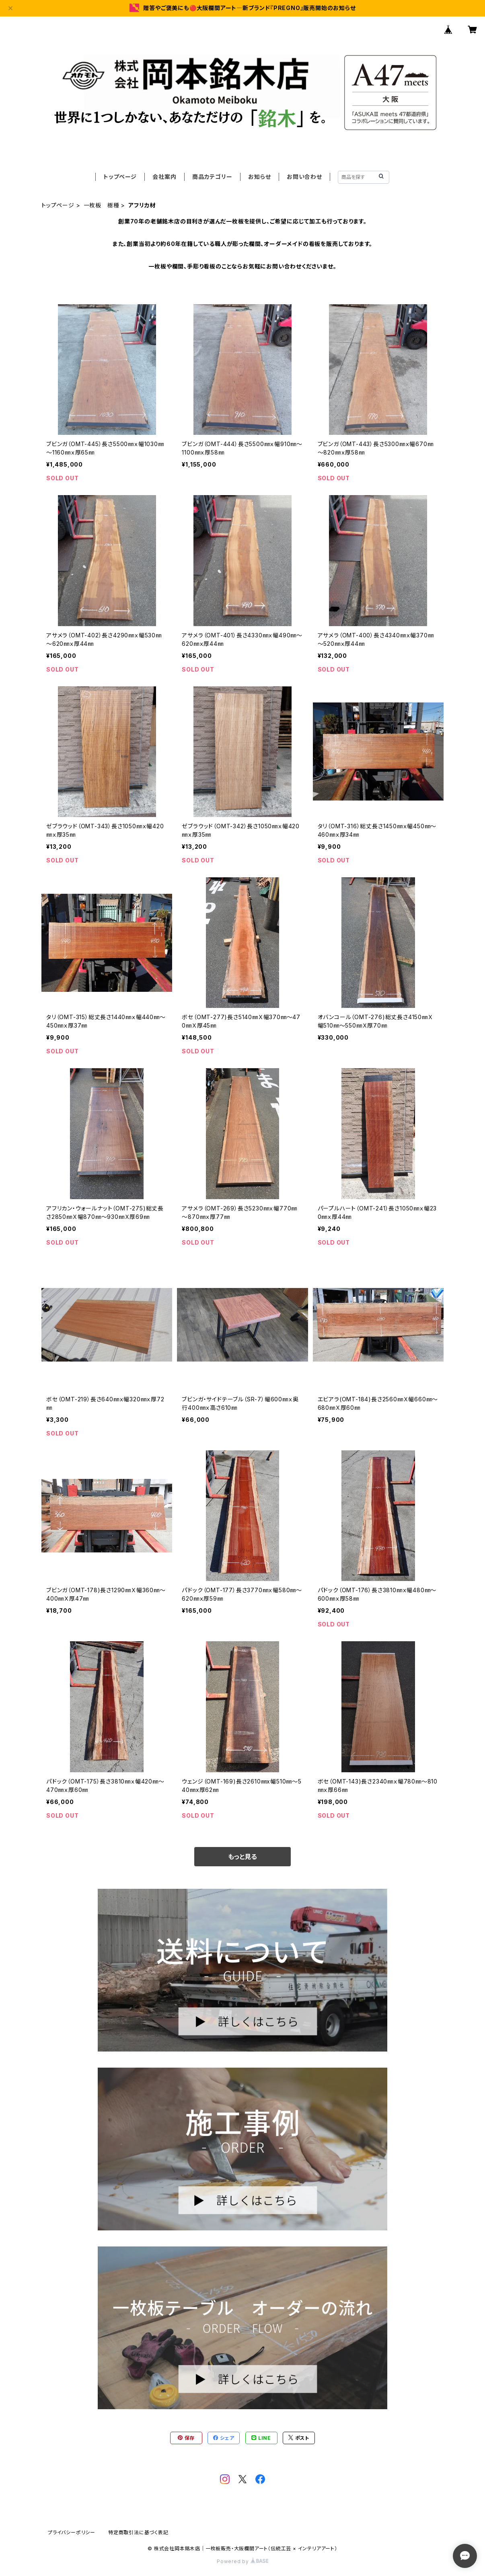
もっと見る (242, 1857)
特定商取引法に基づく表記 (138, 2532)
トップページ (120, 176)
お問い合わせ (304, 176)
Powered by (242, 2561)
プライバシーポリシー (71, 2532)
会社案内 (164, 176)
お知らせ (259, 176)
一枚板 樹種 (101, 205)
